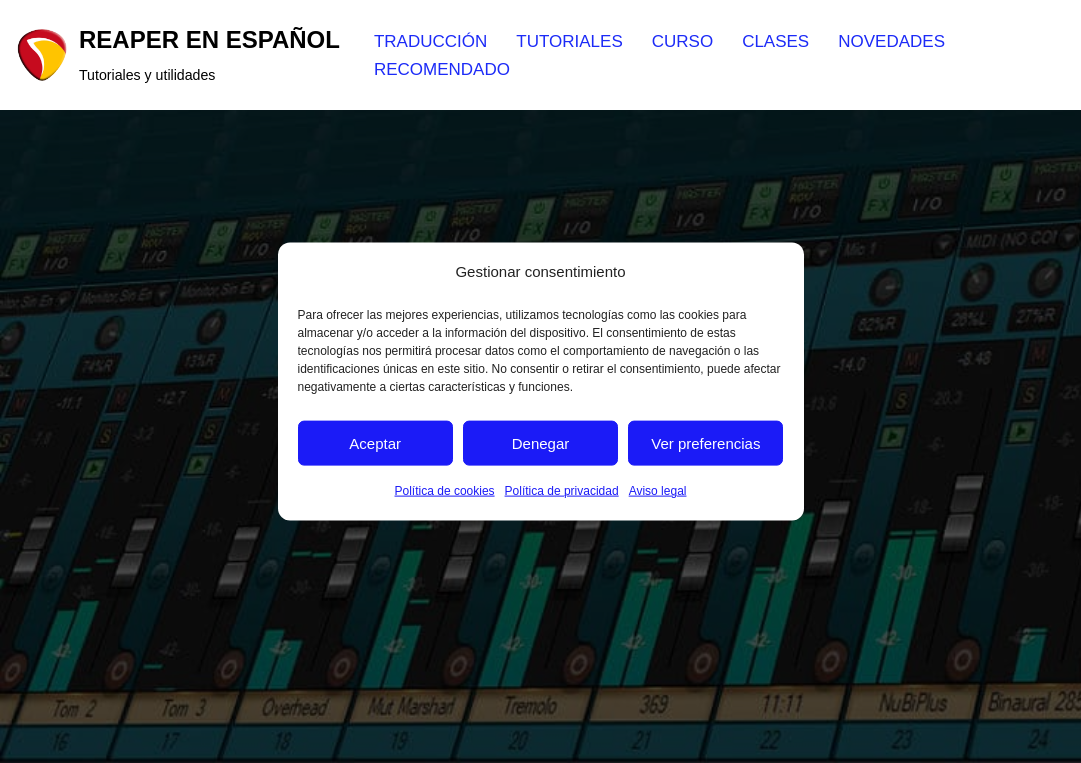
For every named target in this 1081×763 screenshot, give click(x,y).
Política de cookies (445, 491)
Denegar (541, 443)
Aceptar (375, 443)
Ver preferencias (705, 443)
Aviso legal (658, 491)
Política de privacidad (562, 491)
